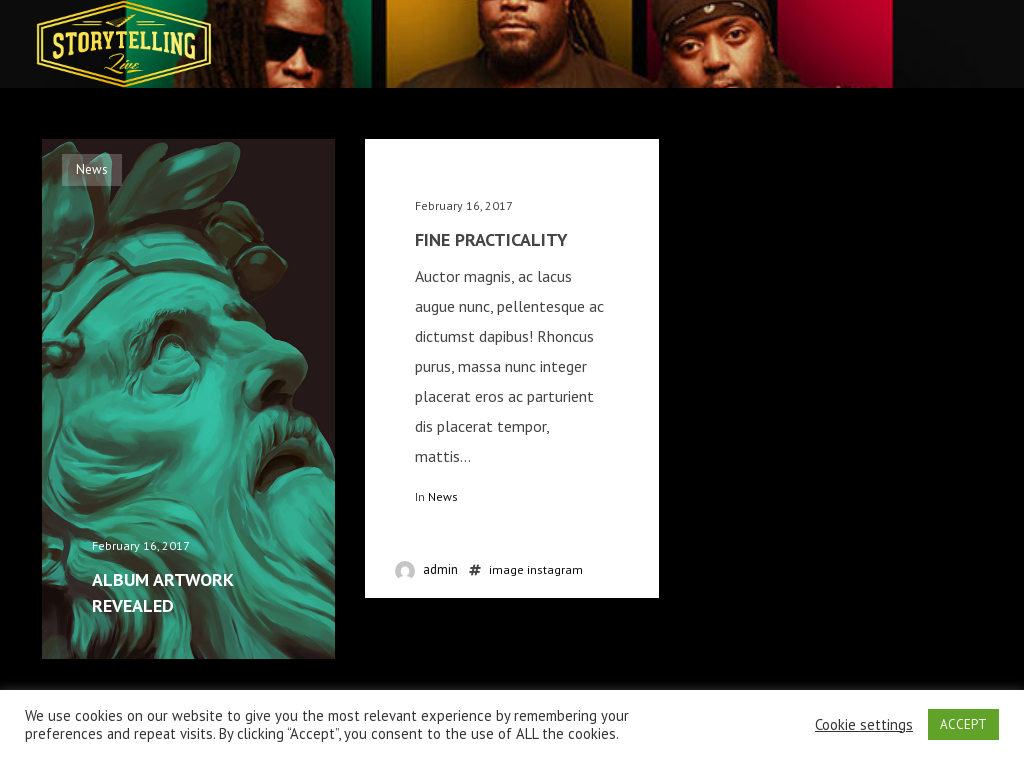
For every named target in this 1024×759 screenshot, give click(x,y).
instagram (555, 569)
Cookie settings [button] (864, 725)
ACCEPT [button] (963, 724)
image (506, 569)
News (443, 496)
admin (440, 569)
